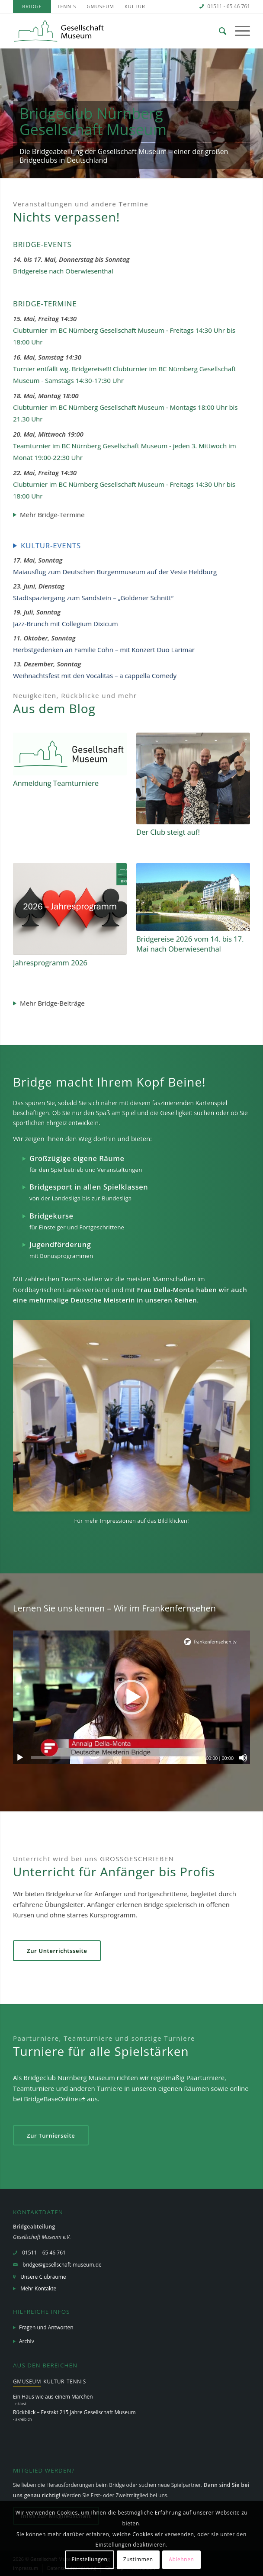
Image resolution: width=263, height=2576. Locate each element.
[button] (131, 1697)
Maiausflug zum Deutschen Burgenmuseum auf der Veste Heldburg (115, 571)
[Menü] (238, 30)
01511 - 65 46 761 (228, 6)
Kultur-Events (51, 545)
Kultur (135, 6)
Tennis (66, 6)
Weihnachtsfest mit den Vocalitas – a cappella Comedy (94, 675)
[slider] (115, 1757)
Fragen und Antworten (46, 2327)
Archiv (26, 2341)
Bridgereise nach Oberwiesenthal (63, 271)
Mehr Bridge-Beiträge (52, 1003)
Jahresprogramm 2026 (50, 963)
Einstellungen (89, 2559)
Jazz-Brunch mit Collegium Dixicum (65, 623)
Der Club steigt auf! (168, 832)
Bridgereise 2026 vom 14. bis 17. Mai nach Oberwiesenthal (190, 944)
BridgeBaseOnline (51, 2098)
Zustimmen (138, 2559)
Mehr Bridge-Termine (52, 514)
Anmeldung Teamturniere (56, 783)
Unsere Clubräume (43, 2276)
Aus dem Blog (54, 708)
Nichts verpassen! (66, 217)
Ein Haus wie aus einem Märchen (53, 2396)
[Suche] (218, 30)
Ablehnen (181, 2559)
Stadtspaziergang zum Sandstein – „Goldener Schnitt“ (93, 597)
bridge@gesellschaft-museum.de (62, 2264)
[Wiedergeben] (20, 1757)
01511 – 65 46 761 (44, 2252)
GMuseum (100, 6)
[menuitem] (32, 6)
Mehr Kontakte (38, 2288)
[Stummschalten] (243, 1757)
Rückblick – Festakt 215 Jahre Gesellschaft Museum (74, 2412)
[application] (131, 1697)
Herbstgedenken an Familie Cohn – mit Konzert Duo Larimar (104, 649)
